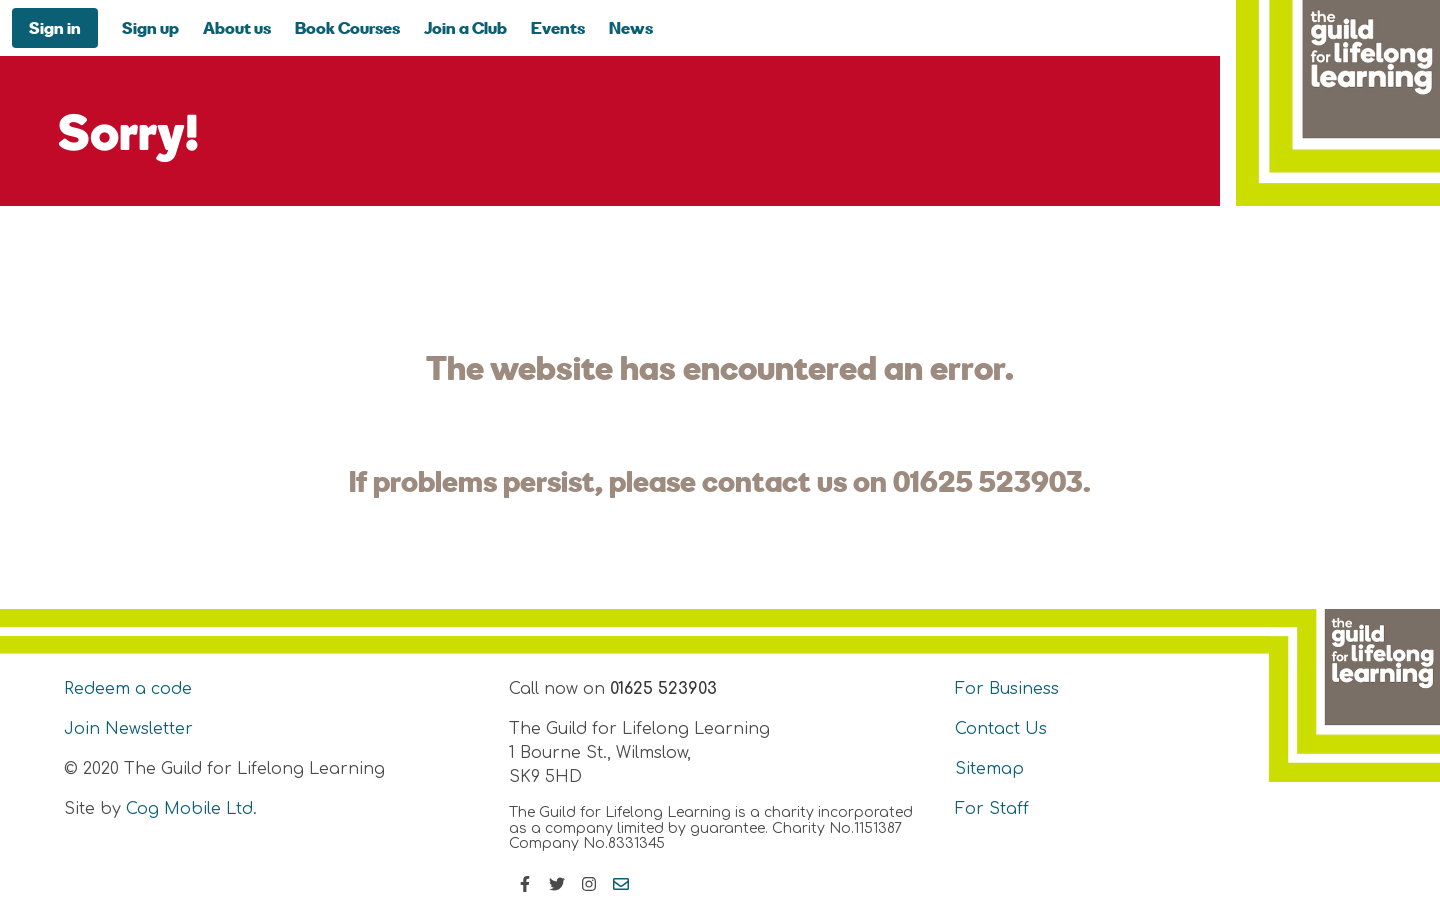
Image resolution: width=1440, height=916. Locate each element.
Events (558, 27)
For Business (1007, 689)
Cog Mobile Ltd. (191, 809)
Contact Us (1001, 729)
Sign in (55, 27)
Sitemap (989, 769)
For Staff (992, 809)
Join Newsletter (128, 729)
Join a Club (465, 27)
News (631, 27)
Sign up (150, 27)
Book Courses (347, 27)
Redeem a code (128, 689)
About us (237, 27)
